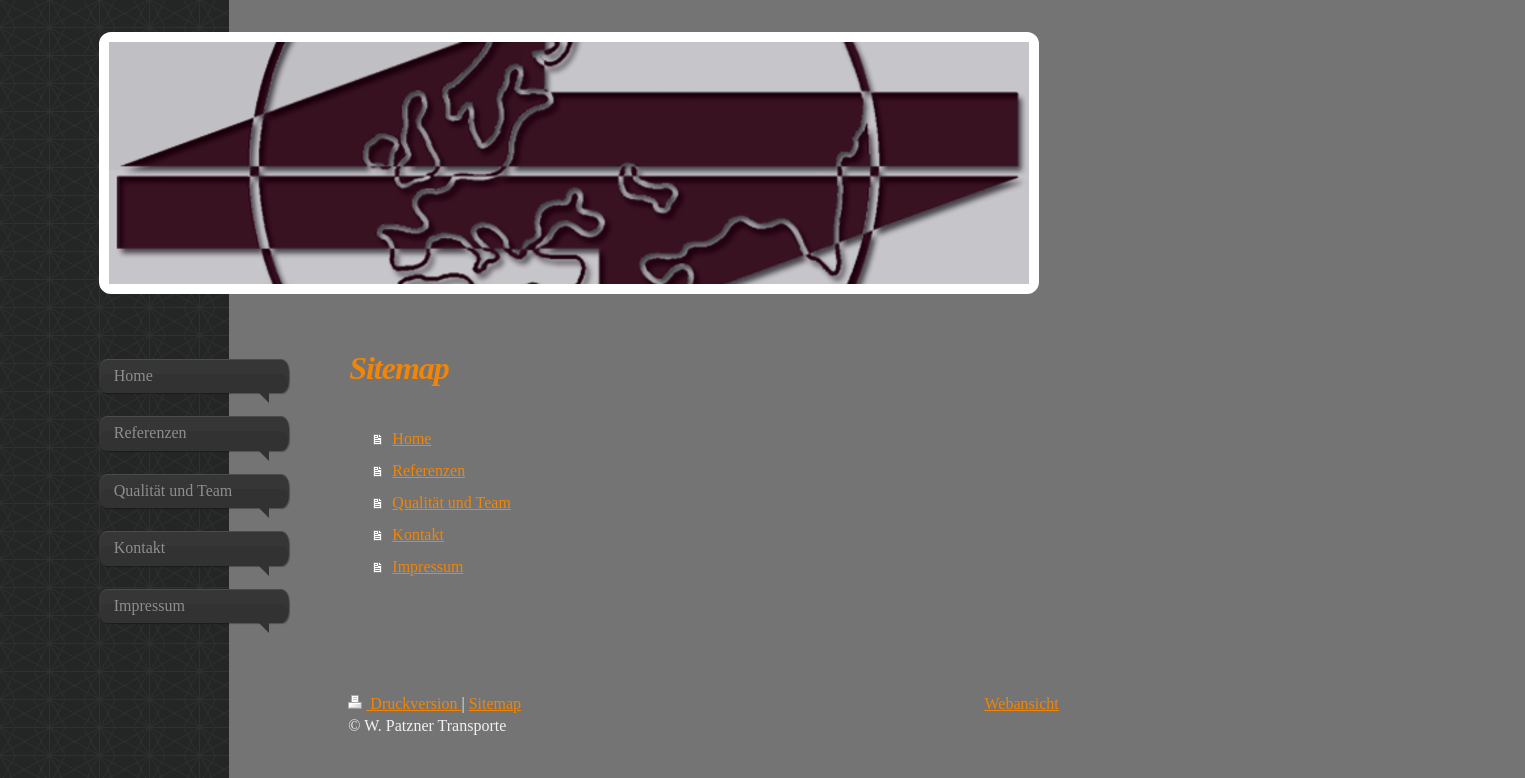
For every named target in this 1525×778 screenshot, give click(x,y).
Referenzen (428, 470)
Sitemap (495, 703)
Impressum (427, 566)
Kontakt (418, 534)
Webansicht (1022, 703)
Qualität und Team (451, 502)
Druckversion (404, 703)
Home (411, 438)
